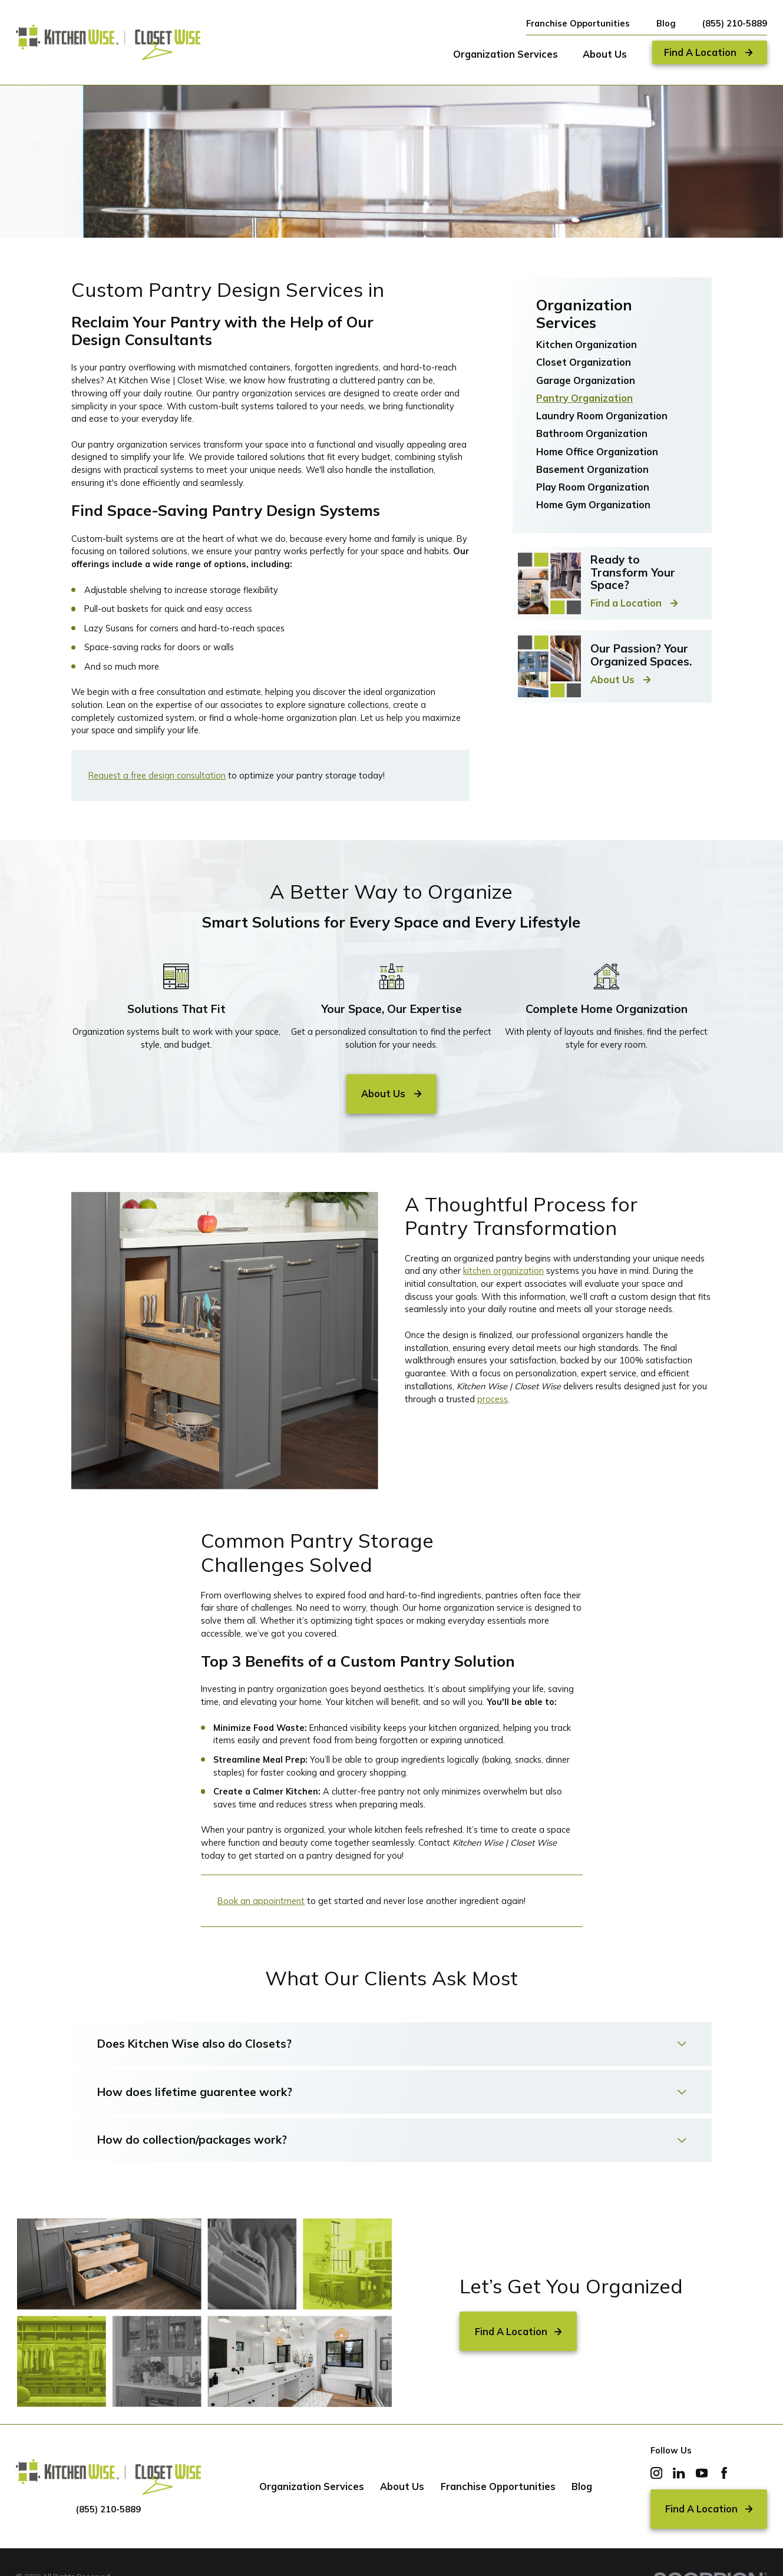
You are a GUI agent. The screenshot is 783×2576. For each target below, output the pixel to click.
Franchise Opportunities (578, 23)
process (492, 1399)
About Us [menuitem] (605, 54)
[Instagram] (656, 2473)
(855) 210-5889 (734, 23)
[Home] (108, 42)
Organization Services (311, 2486)
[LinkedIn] (679, 2473)
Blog (666, 23)
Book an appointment (261, 1900)
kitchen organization (503, 1270)
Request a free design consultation (157, 775)
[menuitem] (612, 344)
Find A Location (518, 2331)
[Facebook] (724, 2473)
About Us (402, 2486)
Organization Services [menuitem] (505, 54)
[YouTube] (702, 2473)
